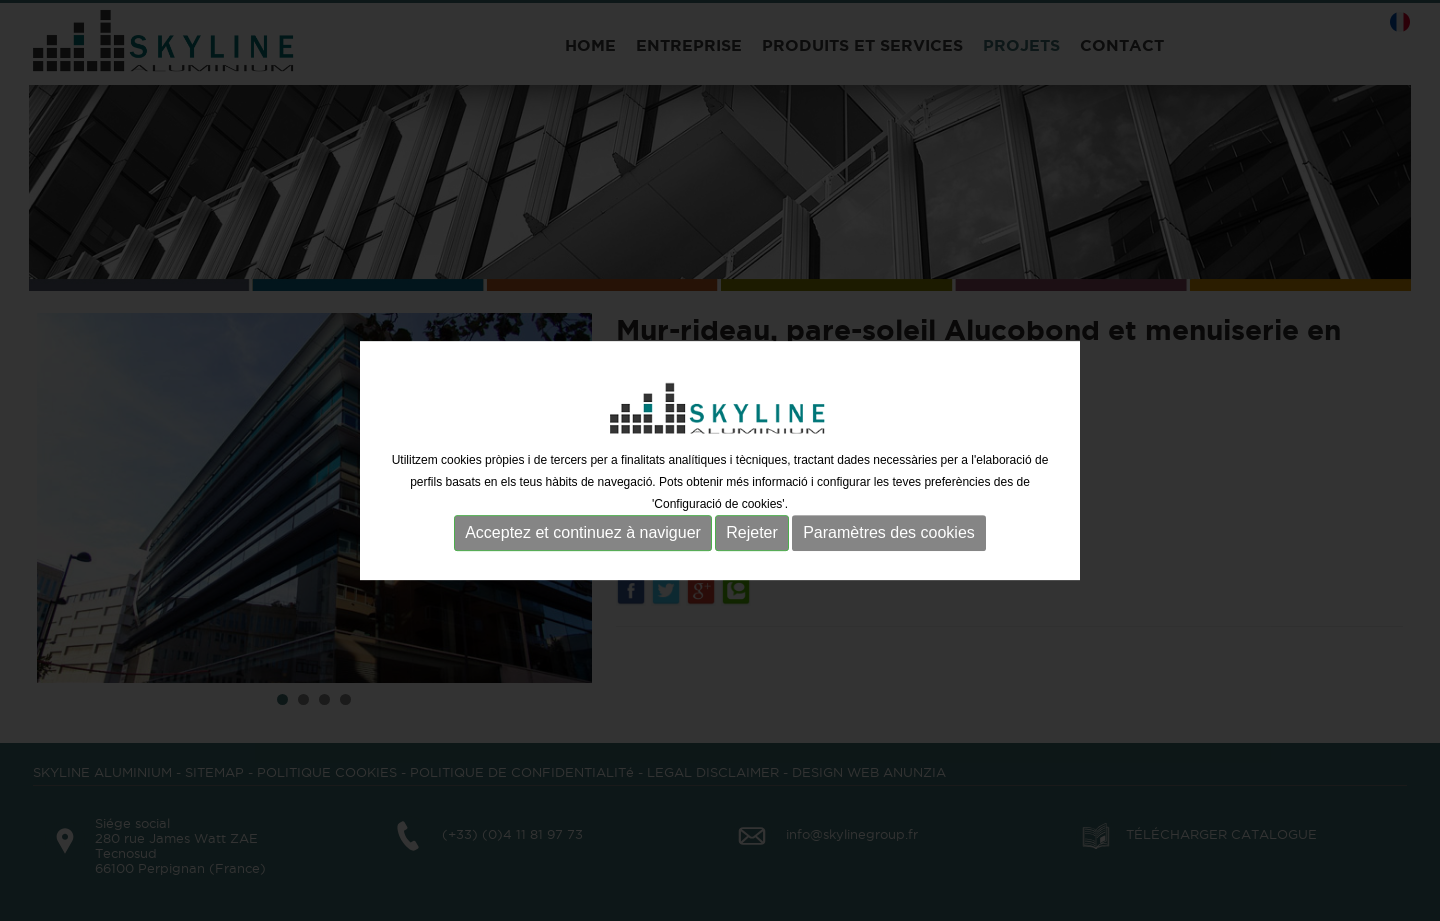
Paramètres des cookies (889, 533)
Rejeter (752, 533)
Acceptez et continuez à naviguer (583, 533)
